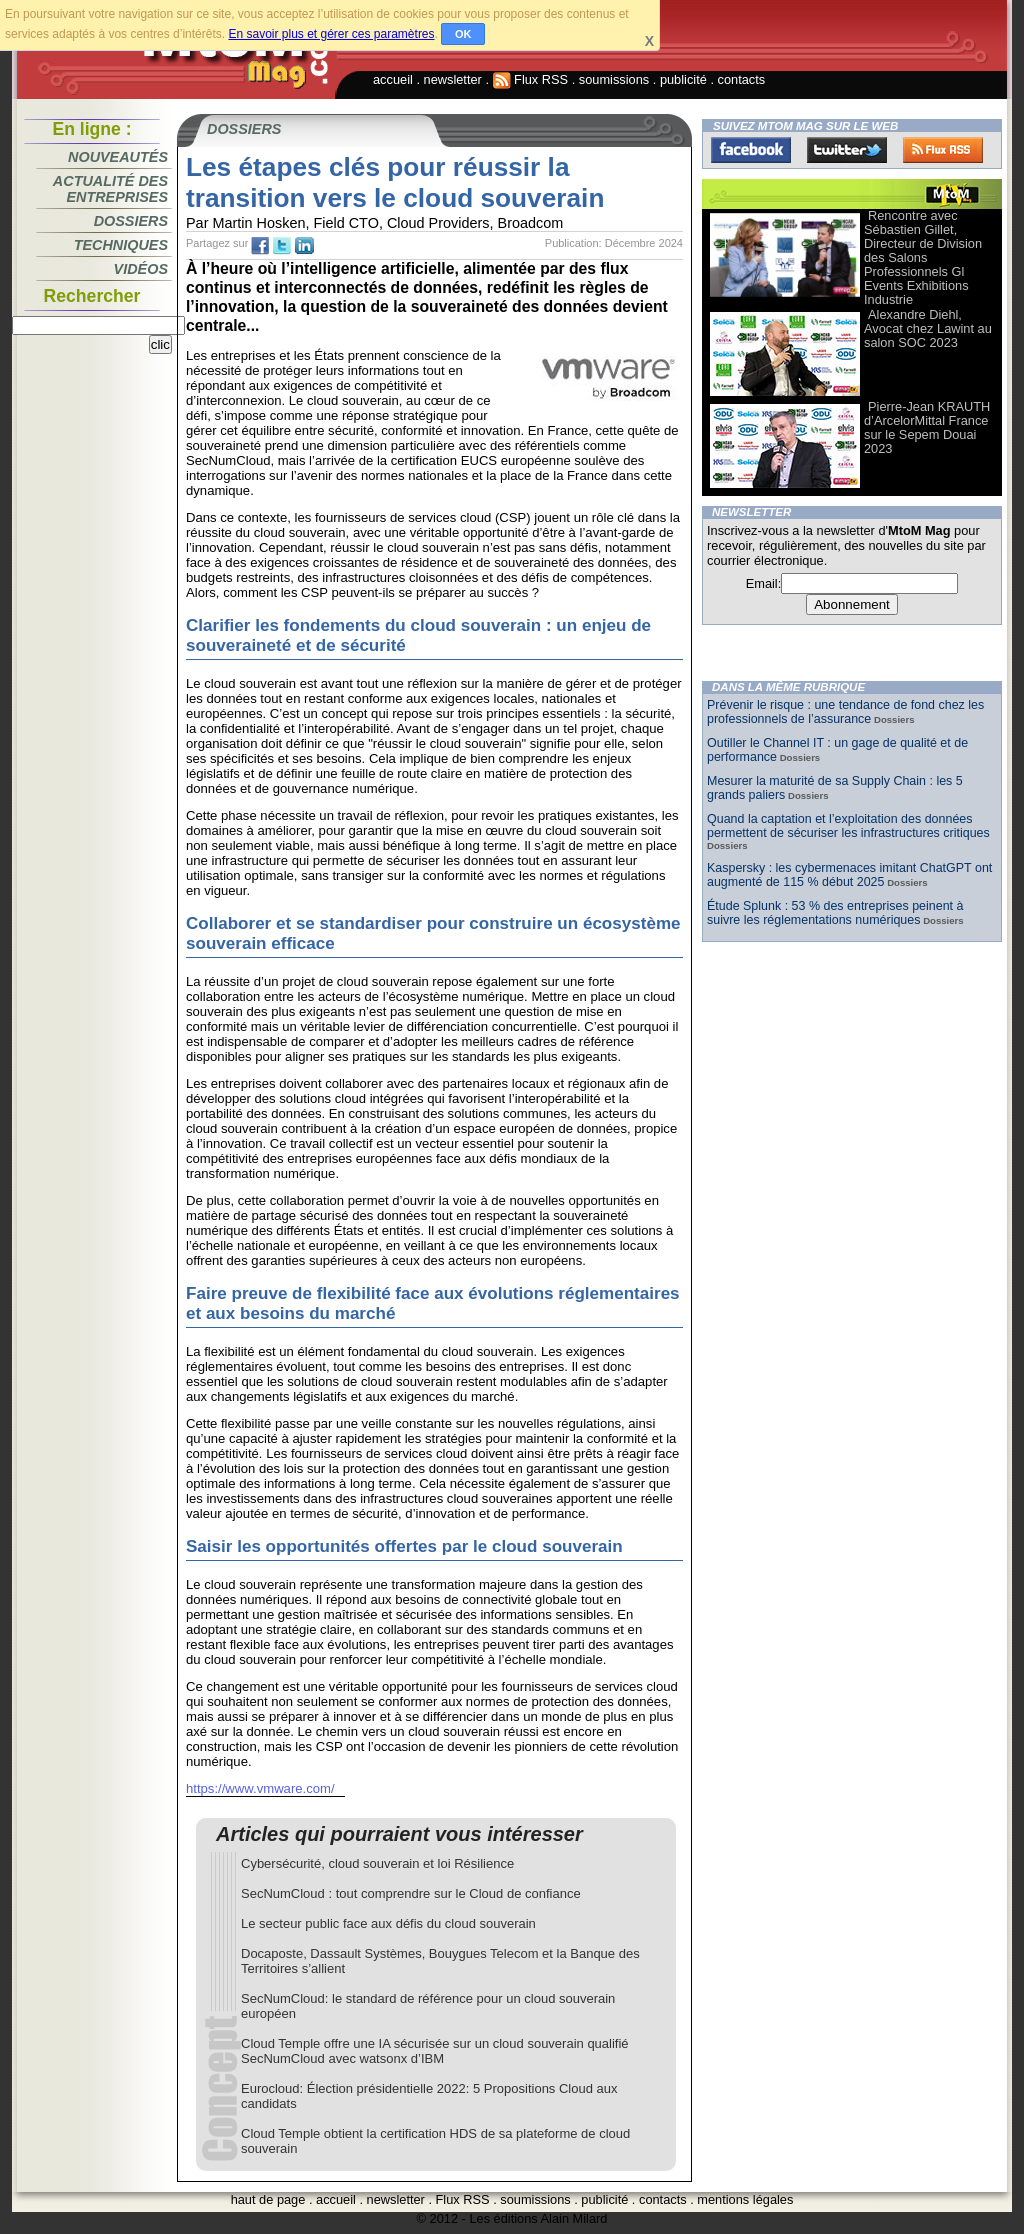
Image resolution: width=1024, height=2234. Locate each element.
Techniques (121, 245)
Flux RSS (531, 79)
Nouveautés (118, 157)
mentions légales (745, 2199)
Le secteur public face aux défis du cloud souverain (388, 1923)
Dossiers (131, 221)
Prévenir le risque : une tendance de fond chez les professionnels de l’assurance (845, 712)
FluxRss (943, 150)
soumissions (614, 79)
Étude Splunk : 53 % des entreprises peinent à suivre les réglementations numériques (835, 913)
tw (282, 246)
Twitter (847, 150)
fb (260, 246)
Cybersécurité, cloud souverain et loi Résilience (377, 1863)
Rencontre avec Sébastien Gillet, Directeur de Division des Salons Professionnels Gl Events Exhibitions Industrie (923, 257)
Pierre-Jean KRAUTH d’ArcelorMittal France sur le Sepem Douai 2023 (927, 427)
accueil (393, 79)
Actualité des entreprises (110, 189)
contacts (742, 79)
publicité (683, 79)
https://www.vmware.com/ (260, 1788)
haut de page (268, 2199)
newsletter (453, 79)
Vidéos (141, 269)
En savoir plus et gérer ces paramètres (331, 34)
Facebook (751, 150)
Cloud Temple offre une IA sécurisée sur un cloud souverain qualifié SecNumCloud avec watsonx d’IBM (435, 2051)
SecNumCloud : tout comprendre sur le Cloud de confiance (411, 1893)
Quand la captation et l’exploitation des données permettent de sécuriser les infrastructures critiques (848, 826)
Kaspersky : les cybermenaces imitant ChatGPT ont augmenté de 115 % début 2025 (849, 875)
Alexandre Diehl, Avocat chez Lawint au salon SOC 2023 (928, 328)
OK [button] (463, 34)
